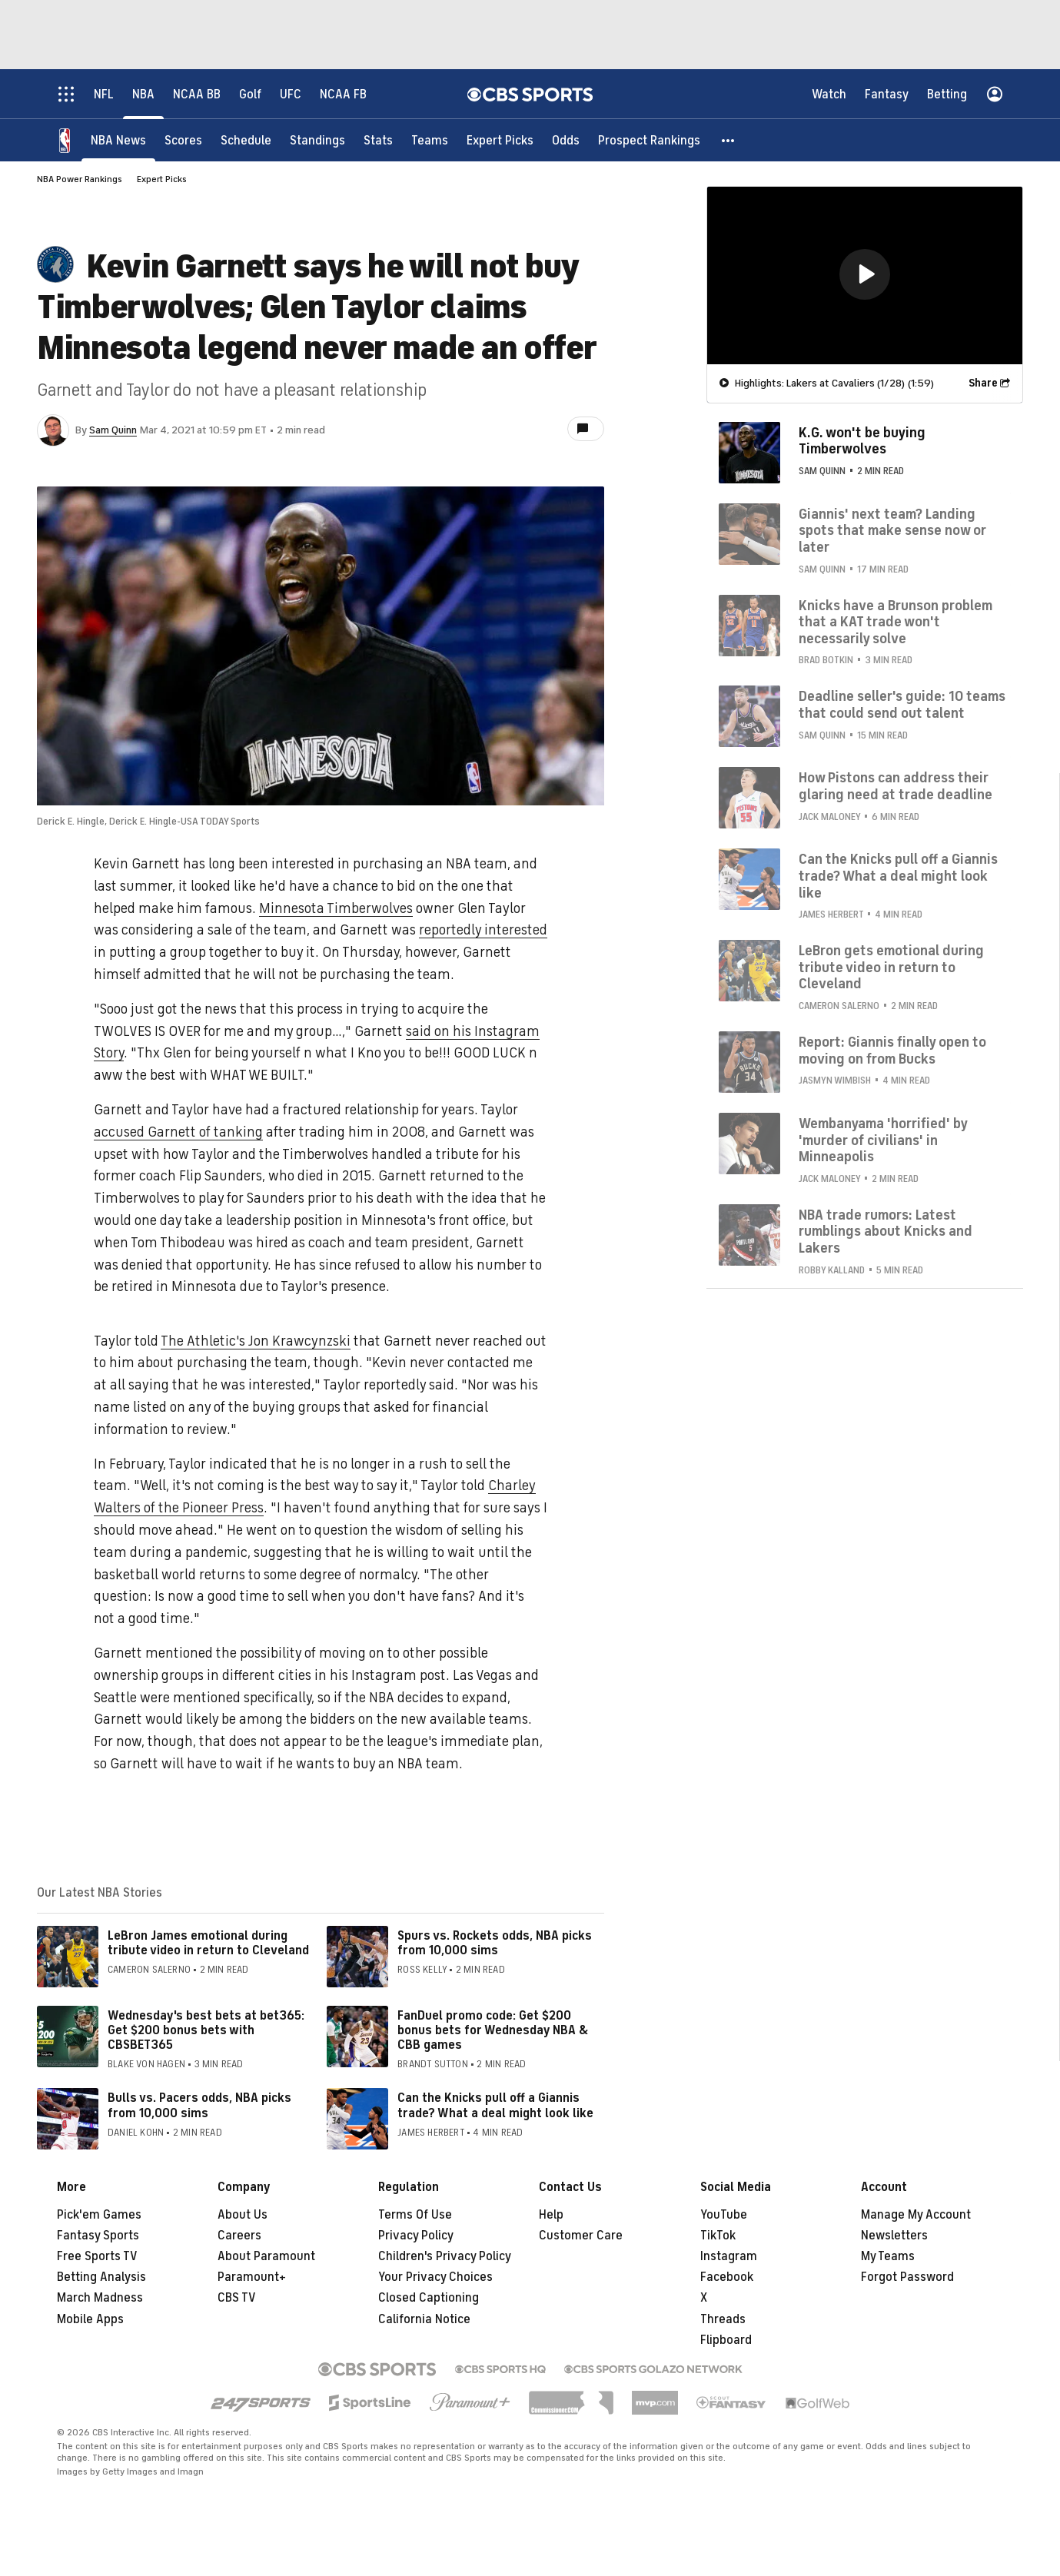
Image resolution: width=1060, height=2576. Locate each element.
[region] (864, 275)
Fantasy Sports (98, 2235)
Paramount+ (252, 2277)
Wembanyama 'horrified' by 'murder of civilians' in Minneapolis (883, 1140)
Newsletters (894, 2235)
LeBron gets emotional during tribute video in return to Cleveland (891, 967)
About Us (242, 2214)
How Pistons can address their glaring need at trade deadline (895, 786)
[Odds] (566, 140)
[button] (728, 140)
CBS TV (237, 2297)
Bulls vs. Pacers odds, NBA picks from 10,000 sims (199, 2105)
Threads (723, 2319)
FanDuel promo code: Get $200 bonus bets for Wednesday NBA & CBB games (492, 2030)
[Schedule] (246, 140)
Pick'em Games (99, 2214)
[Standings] (317, 140)
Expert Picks (162, 179)
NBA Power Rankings (79, 179)
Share (983, 383)
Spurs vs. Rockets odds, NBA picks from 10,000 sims (494, 1943)
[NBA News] (118, 140)
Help (551, 2214)
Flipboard (726, 2340)
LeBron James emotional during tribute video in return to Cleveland (208, 1943)
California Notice (424, 2319)
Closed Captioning (428, 2297)
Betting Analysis (101, 2277)
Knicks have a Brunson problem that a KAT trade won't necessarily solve (895, 622)
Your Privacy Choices (435, 2277)
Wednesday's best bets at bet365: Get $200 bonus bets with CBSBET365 (206, 2030)
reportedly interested (483, 929)
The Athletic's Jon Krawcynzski (256, 1341)
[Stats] (378, 140)
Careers (239, 2235)
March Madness (100, 2297)
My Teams (888, 2256)
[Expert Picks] (500, 140)
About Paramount (266, 2256)
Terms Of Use (415, 2214)
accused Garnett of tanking (178, 1132)
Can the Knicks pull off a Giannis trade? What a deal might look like (495, 2105)
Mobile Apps (90, 2319)
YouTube (723, 2214)
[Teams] (429, 140)
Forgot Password (907, 2277)
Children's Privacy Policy (444, 2256)
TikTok (718, 2235)
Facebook (726, 2277)
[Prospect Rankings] (649, 140)
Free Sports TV (97, 2256)
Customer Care (581, 2235)
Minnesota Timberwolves (336, 908)
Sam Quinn (113, 430)
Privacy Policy (416, 2235)
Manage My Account (916, 2214)
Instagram (728, 2256)
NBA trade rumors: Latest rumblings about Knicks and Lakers (885, 1231)
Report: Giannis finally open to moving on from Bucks (892, 1050)
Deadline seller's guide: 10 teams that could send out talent (902, 705)
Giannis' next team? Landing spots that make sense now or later (892, 531)
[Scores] (183, 140)
